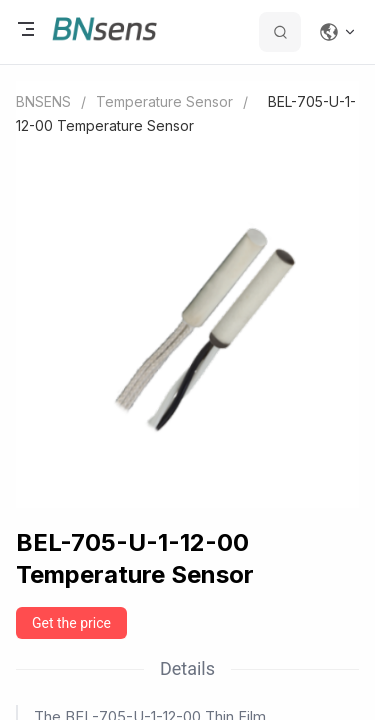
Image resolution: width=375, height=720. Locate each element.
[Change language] (338, 32)
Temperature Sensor (164, 101)
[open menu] (26, 32)
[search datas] (280, 32)
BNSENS (43, 101)
